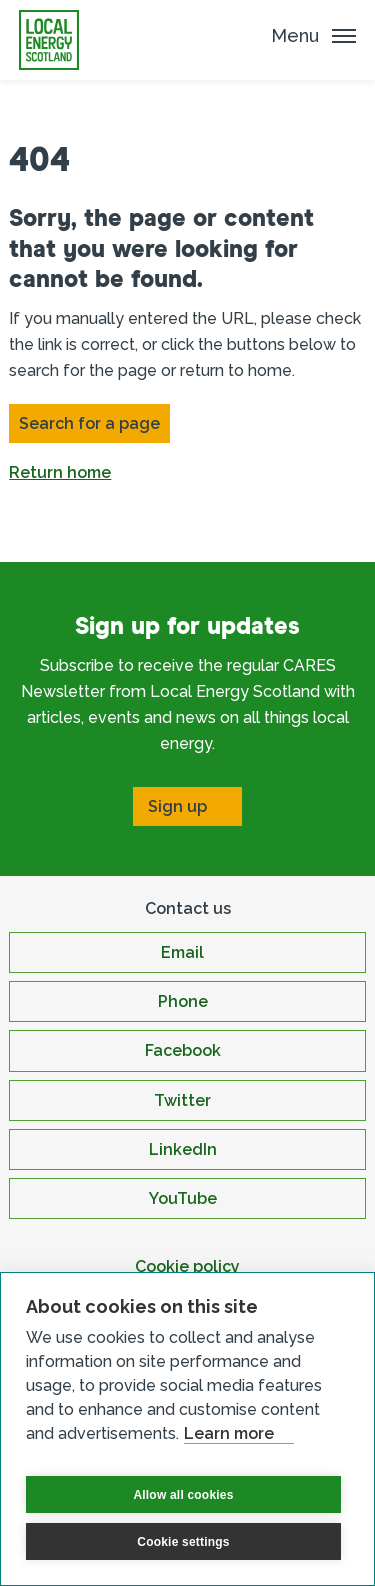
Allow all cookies (183, 1495)
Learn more (229, 1433)
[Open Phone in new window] (187, 1001)
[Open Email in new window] (187, 952)
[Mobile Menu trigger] (313, 35)
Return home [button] (60, 472)
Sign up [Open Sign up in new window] (177, 806)
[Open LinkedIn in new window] (187, 1149)
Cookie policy (187, 1266)
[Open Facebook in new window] (187, 1050)
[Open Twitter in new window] (187, 1100)
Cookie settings (183, 1542)
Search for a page (89, 423)
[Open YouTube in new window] (187, 1198)
